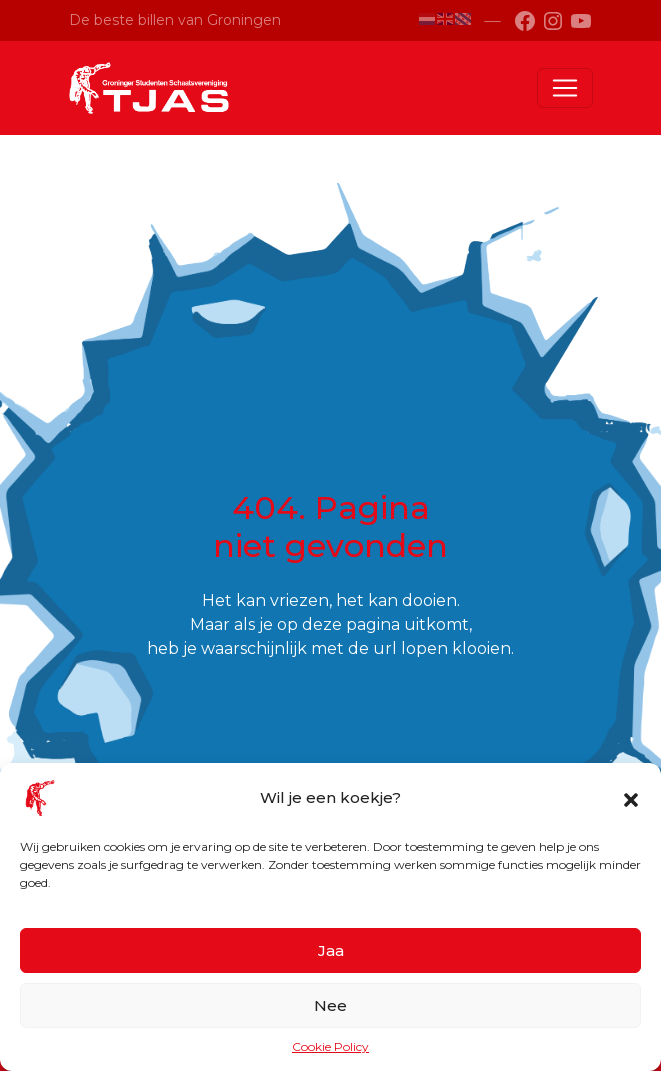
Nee (330, 1005)
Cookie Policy (330, 1046)
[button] (631, 798)
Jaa (331, 950)
